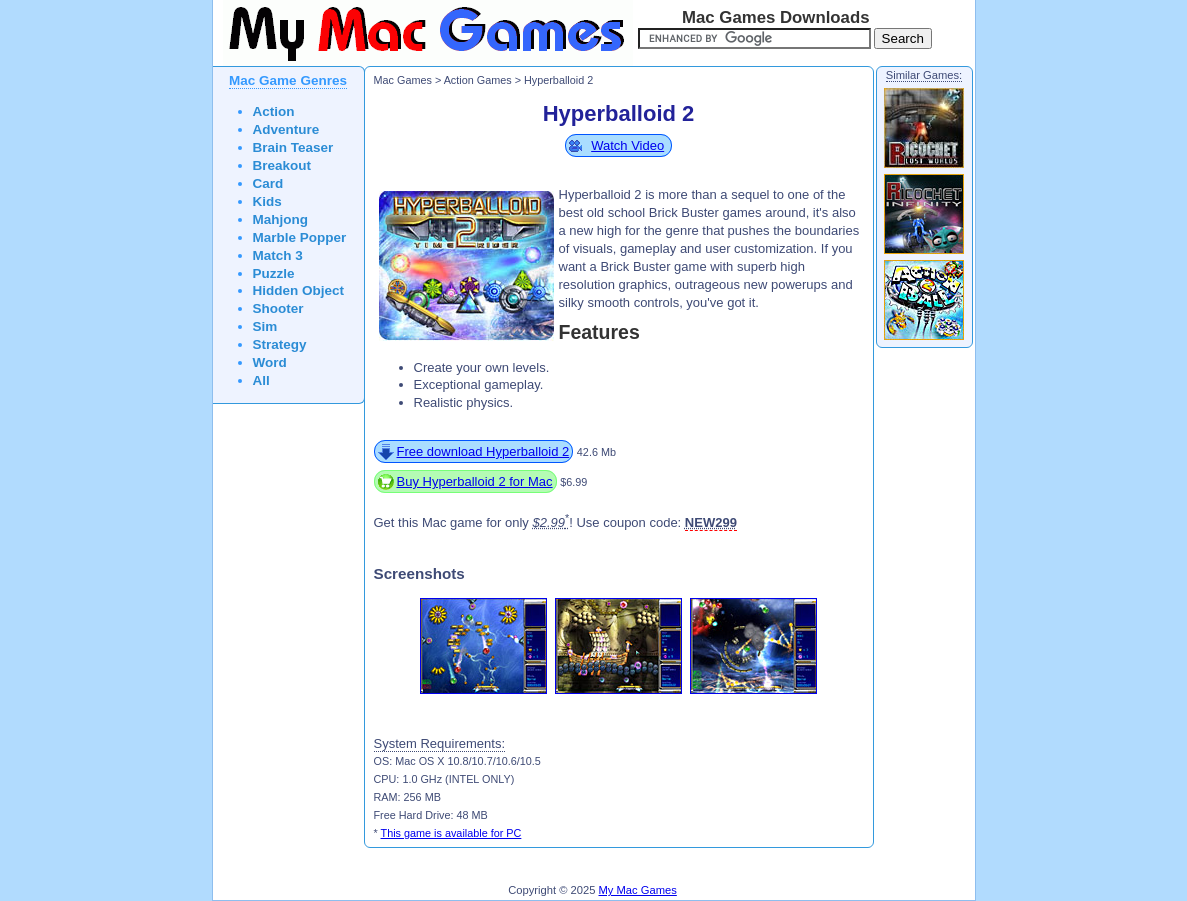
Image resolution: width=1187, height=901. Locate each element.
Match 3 (278, 255)
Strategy (280, 344)
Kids (267, 201)
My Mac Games (638, 890)
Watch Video (627, 145)
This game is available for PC (451, 833)
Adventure (286, 129)
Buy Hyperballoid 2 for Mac (475, 481)
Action (274, 111)
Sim (265, 326)
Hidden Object (299, 290)
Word (270, 362)
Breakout (282, 165)
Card (268, 183)
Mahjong (281, 219)
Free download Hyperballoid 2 (483, 451)
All (261, 380)
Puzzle (274, 273)
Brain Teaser (293, 147)
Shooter (278, 308)
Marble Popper (300, 237)
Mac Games (403, 80)
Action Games (478, 80)
